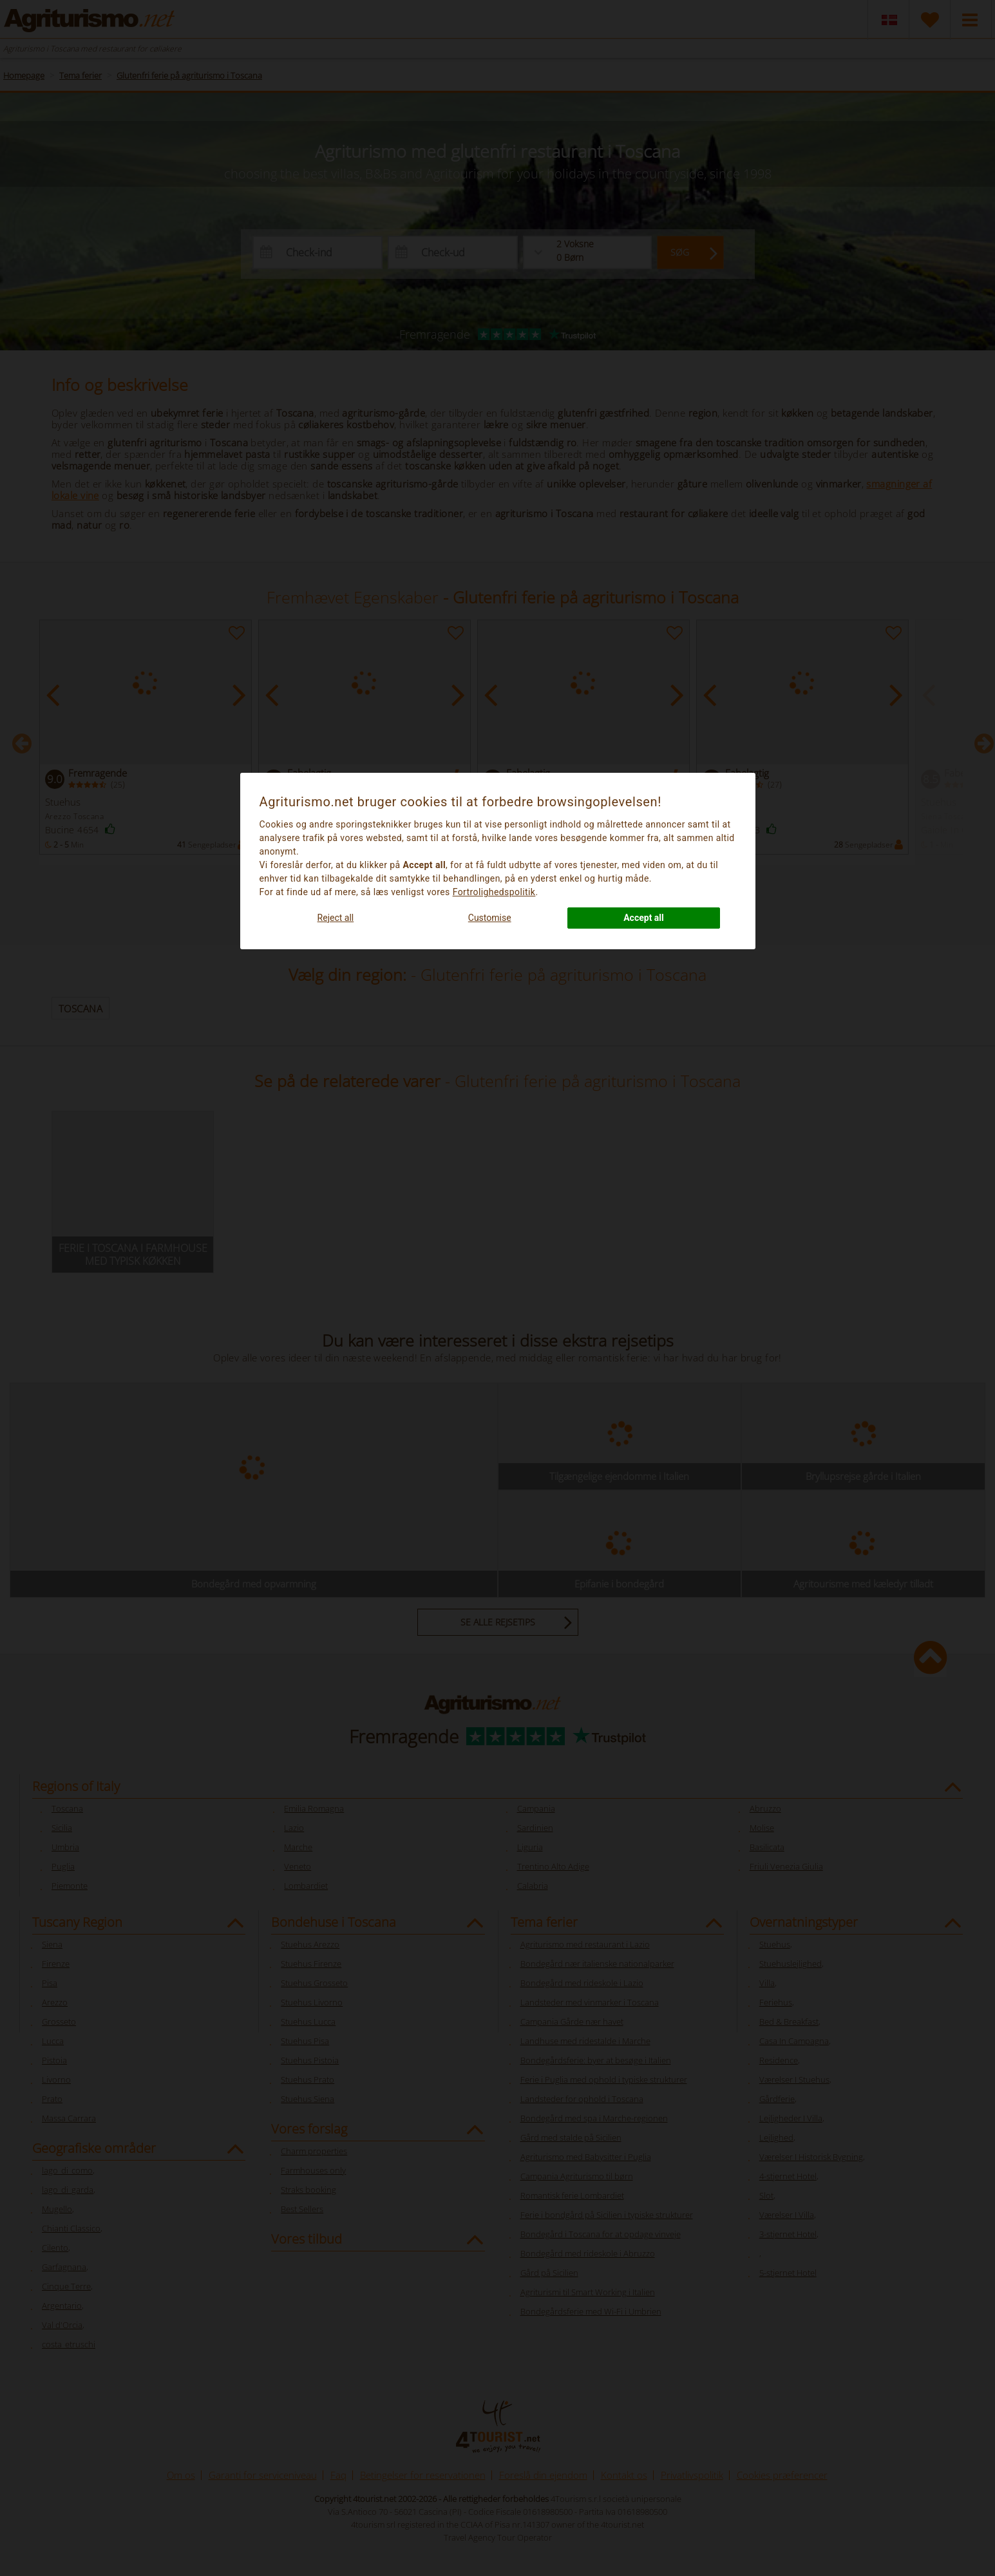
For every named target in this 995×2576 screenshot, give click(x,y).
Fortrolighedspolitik (494, 892)
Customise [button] (489, 918)
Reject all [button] (335, 918)
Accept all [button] (643, 918)
